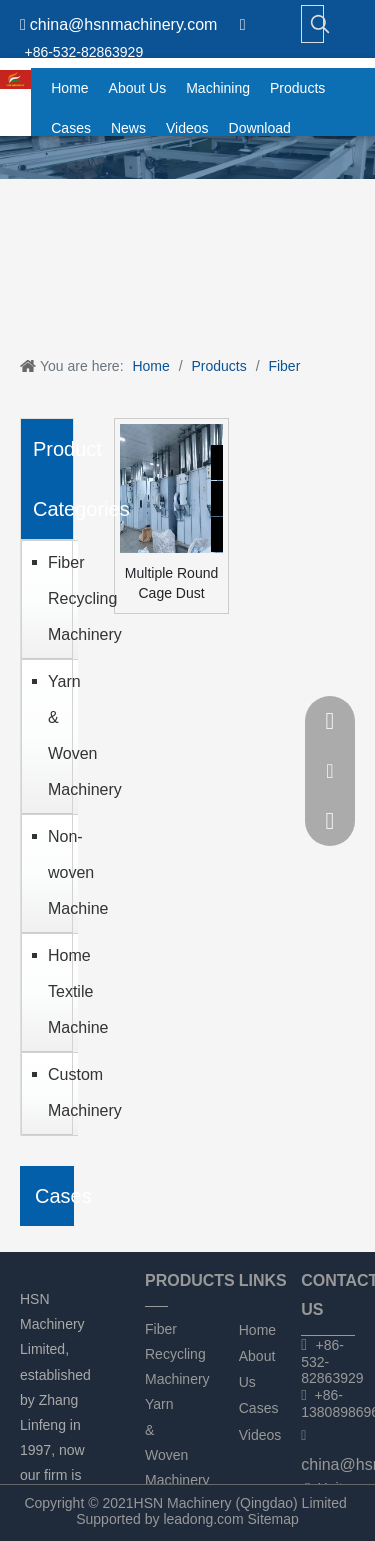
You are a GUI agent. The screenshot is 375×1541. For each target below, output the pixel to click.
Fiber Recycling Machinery (58, 598)
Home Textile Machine (58, 991)
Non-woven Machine (58, 872)
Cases (259, 1408)
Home (257, 1330)
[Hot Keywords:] (320, 24)
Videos (260, 1435)
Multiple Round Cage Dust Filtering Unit (171, 584)
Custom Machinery (58, 1092)
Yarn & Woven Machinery (58, 735)
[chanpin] (187, 157)
